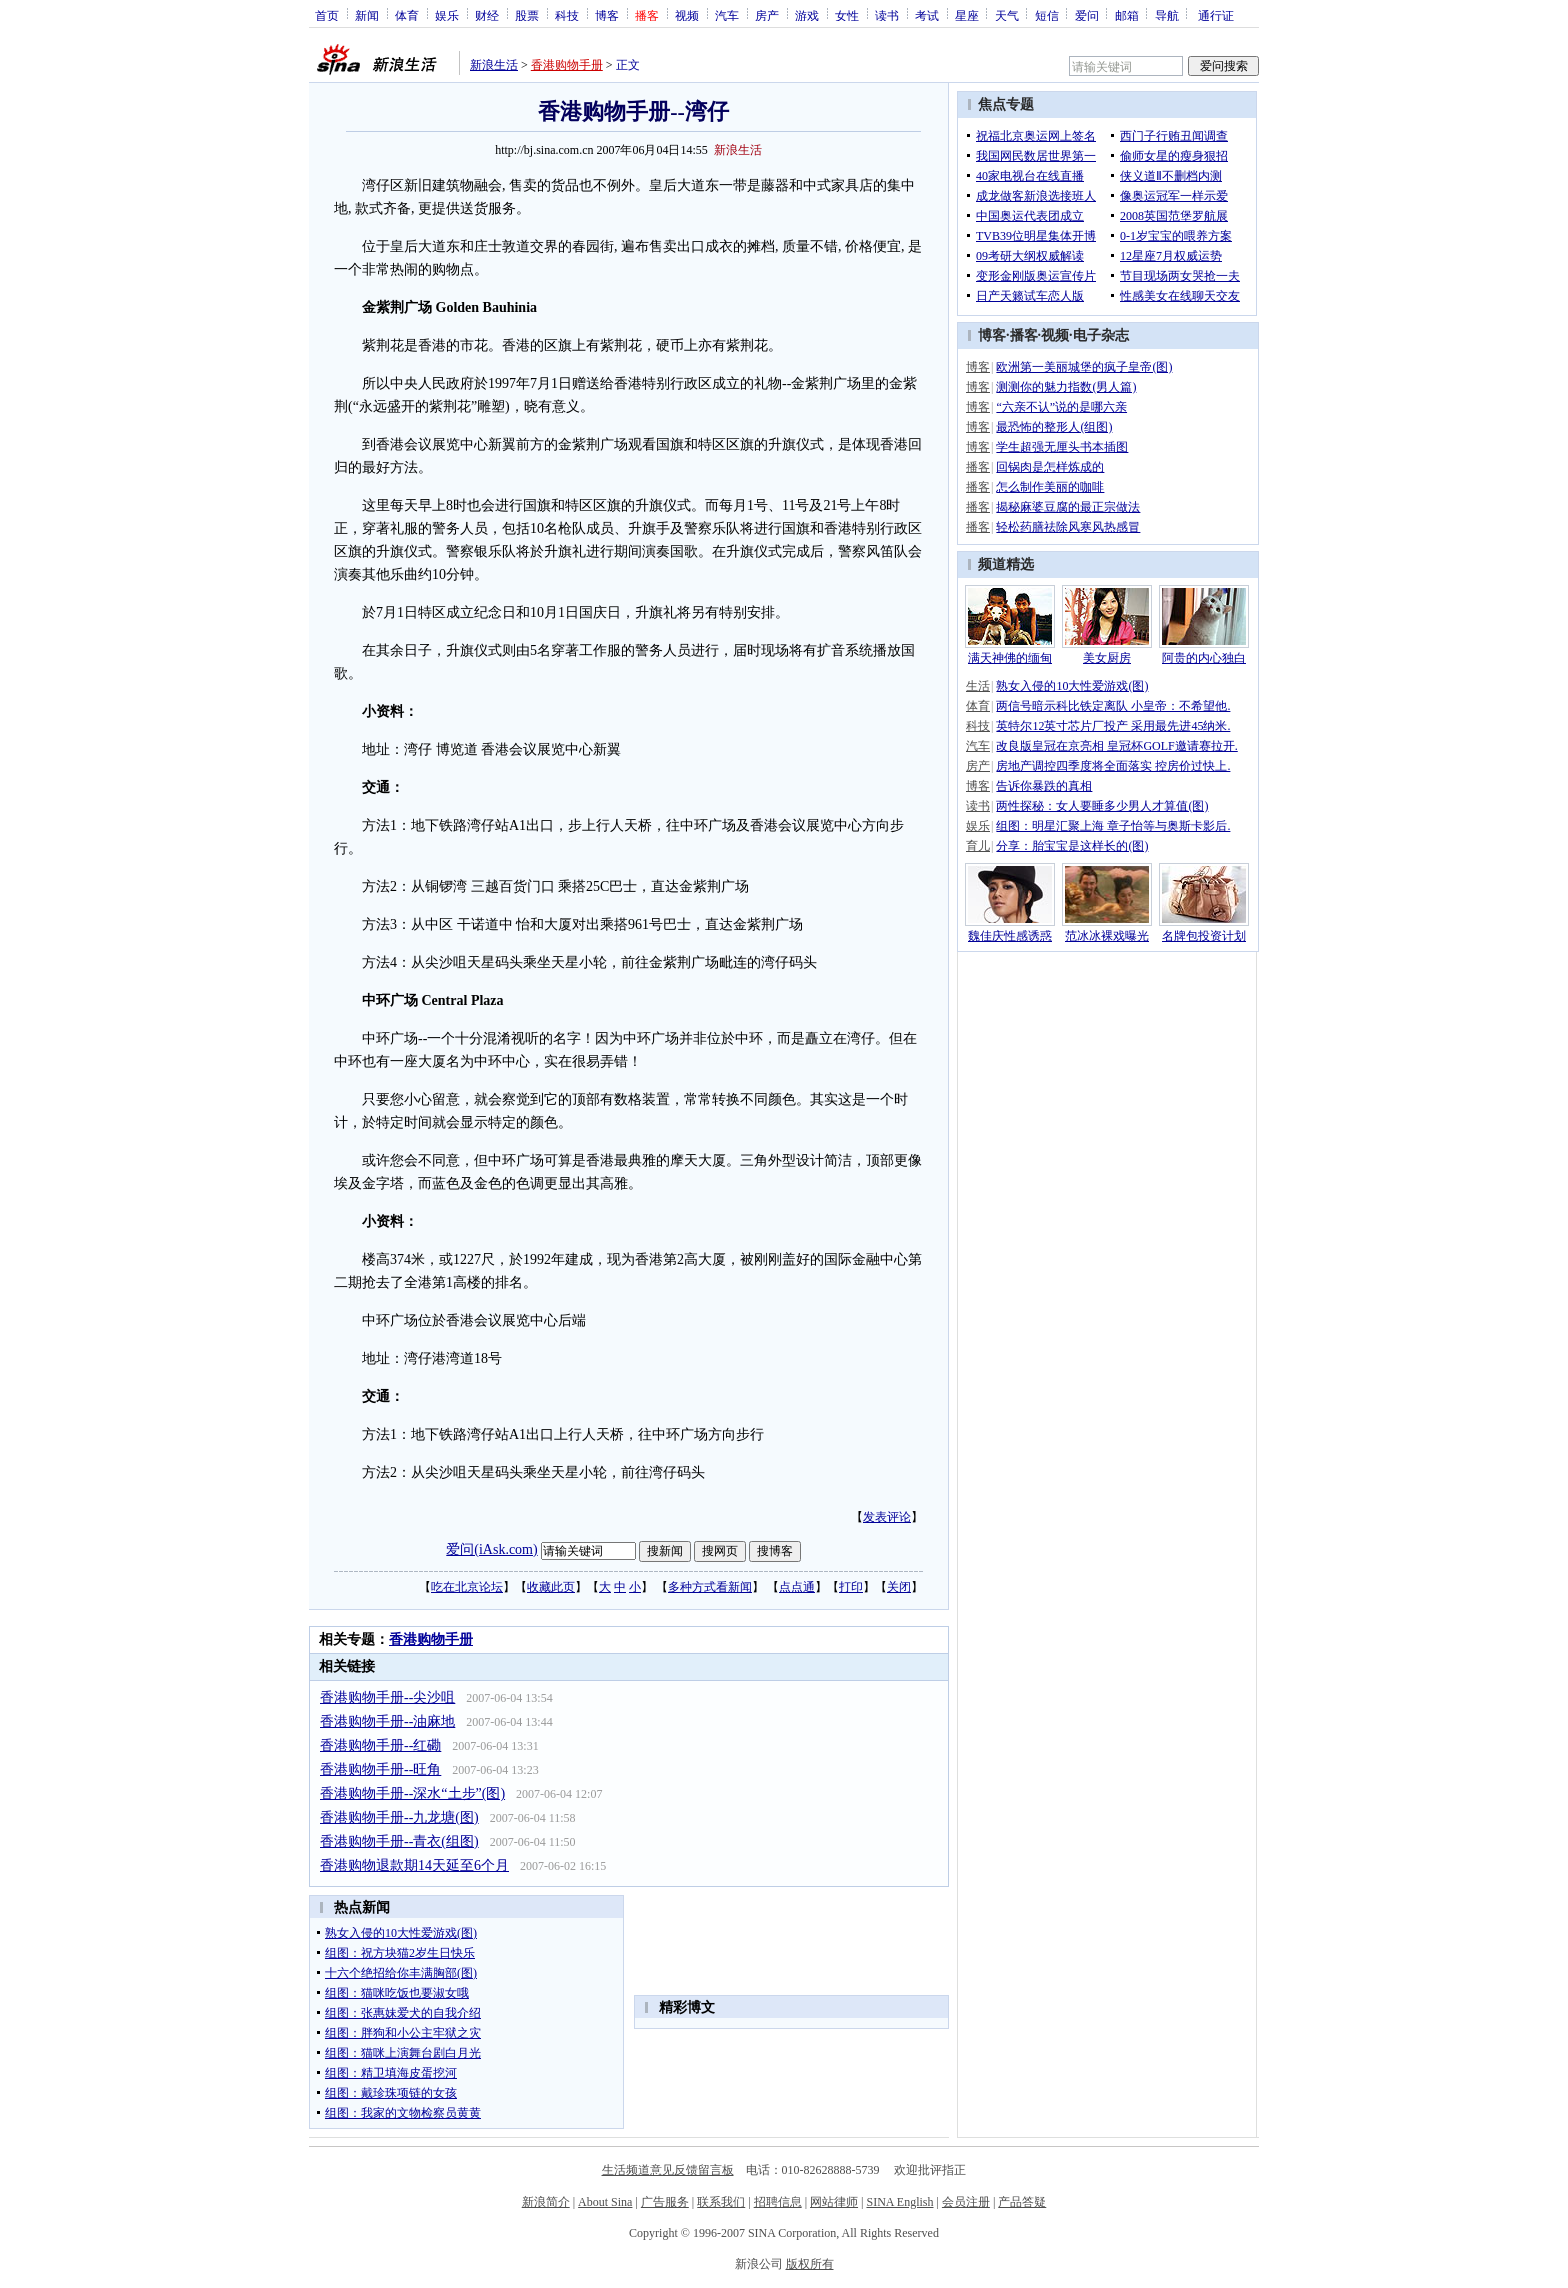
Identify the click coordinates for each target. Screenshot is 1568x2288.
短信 (1047, 15)
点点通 (797, 1587)
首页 (327, 15)
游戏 (807, 15)
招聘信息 (778, 2202)
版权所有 (810, 2264)
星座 (967, 15)
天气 (1007, 15)
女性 (847, 15)
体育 (407, 15)
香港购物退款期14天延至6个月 (414, 1865)
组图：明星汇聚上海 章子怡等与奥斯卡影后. (1113, 826)
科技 (567, 15)
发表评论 (887, 1517)
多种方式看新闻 (710, 1587)
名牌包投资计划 (1204, 936)
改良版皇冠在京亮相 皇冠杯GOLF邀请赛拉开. (1116, 746)
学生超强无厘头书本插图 (1062, 447)
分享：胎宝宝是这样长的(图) (1072, 846)
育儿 (978, 846)
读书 (887, 15)
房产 (767, 15)
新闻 (367, 15)
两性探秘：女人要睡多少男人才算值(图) (1102, 806)
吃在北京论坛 (467, 1587)
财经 (487, 15)
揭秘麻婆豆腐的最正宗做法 (1068, 507)
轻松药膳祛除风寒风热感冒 (1068, 527)
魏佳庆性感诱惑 (1010, 936)
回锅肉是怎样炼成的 (1050, 467)
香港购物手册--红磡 (380, 1745)
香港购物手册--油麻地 (387, 1721)
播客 (1024, 335)
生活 (978, 686)
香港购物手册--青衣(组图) (399, 1841)
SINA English (899, 2202)
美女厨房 (1107, 658)
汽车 (727, 15)
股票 (527, 15)
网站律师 (834, 2202)
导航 (1167, 15)
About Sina (605, 2202)
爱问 (1087, 15)
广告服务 (665, 2202)
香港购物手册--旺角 (380, 1769)
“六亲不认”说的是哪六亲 (1061, 407)
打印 (851, 1587)
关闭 (899, 1587)
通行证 (1216, 15)
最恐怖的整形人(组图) (1054, 427)
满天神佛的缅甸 (1010, 658)
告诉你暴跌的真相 (1044, 786)
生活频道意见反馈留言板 (668, 2170)
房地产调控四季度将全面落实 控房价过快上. (1113, 766)
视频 (687, 15)
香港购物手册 (567, 65)
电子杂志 (1101, 335)
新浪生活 (494, 65)
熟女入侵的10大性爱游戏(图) (1072, 686)
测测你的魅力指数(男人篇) (1066, 387)
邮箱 (1127, 15)
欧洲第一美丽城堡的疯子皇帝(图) (1084, 367)
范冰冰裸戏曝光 (1107, 936)
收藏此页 (551, 1587)
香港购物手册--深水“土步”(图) (412, 1793)
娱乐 (447, 15)
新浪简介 (546, 2202)
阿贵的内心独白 (1204, 658)
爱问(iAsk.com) (491, 1549)
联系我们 (721, 2202)
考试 (927, 15)
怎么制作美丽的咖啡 (1050, 487)
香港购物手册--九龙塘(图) (399, 1817)
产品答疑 (1022, 2202)
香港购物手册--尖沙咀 (387, 1697)
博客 (607, 15)
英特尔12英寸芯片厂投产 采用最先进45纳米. (1113, 726)
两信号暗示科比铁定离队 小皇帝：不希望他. (1113, 706)
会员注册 (966, 2202)
